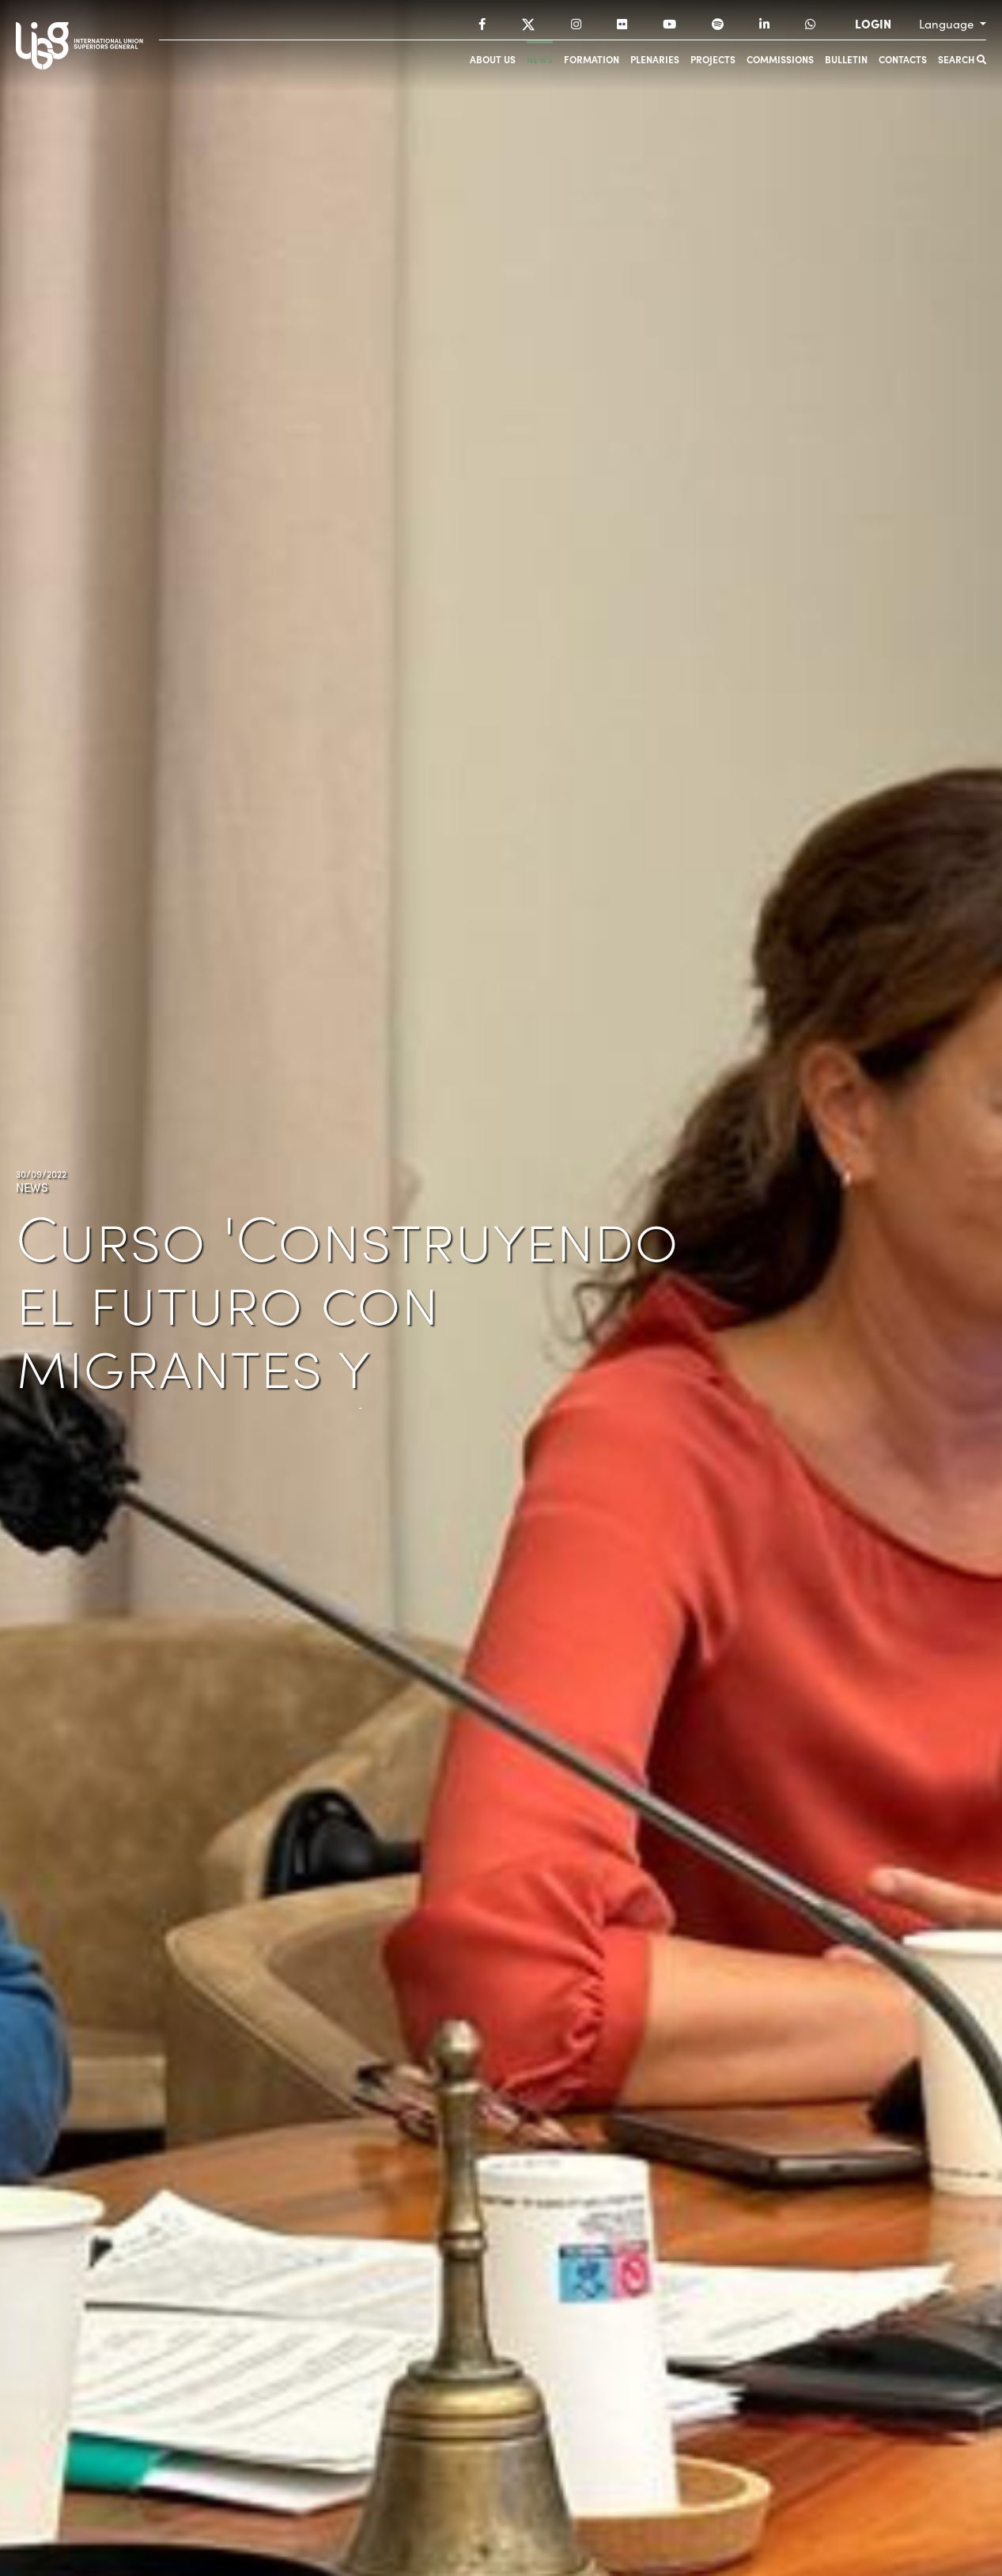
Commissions (780, 59)
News (540, 59)
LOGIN (873, 24)
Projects (712, 59)
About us (493, 59)
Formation (591, 59)
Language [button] (948, 24)
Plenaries (654, 59)
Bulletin (846, 59)
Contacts (903, 59)
